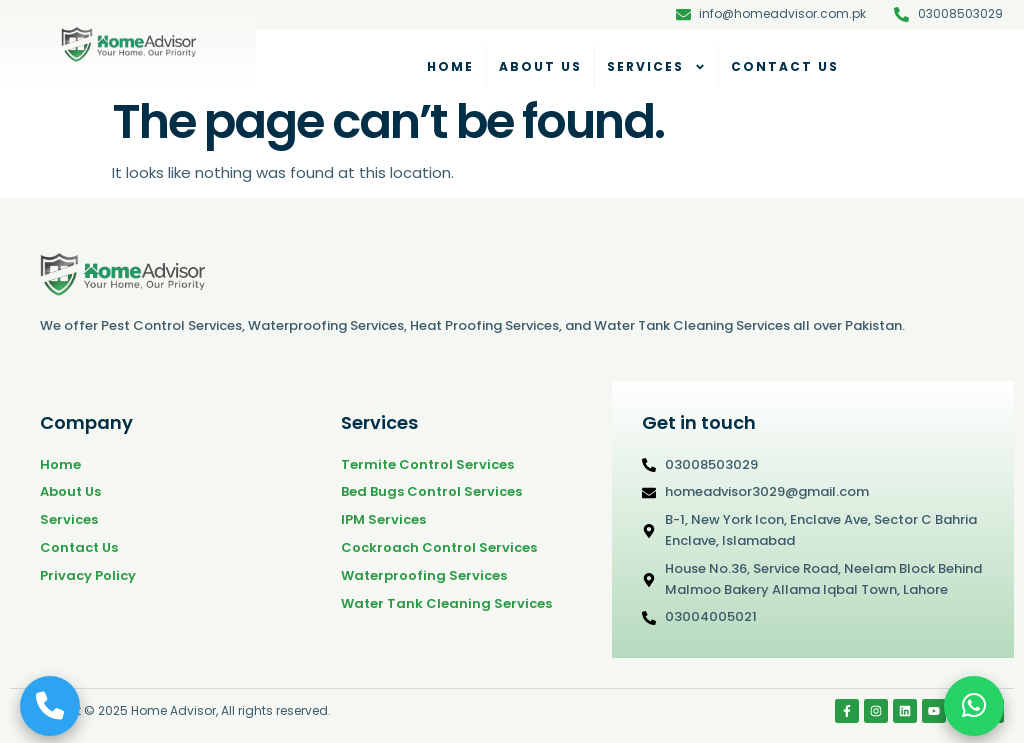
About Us (540, 66)
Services (656, 67)
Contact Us (785, 66)
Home (450, 66)
